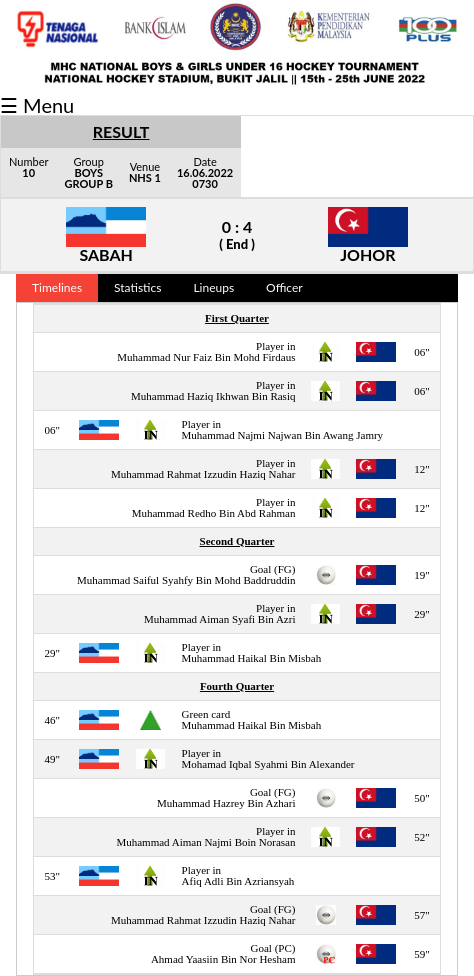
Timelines (57, 287)
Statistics (137, 287)
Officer (284, 287)
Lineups (213, 287)
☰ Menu (37, 105)
